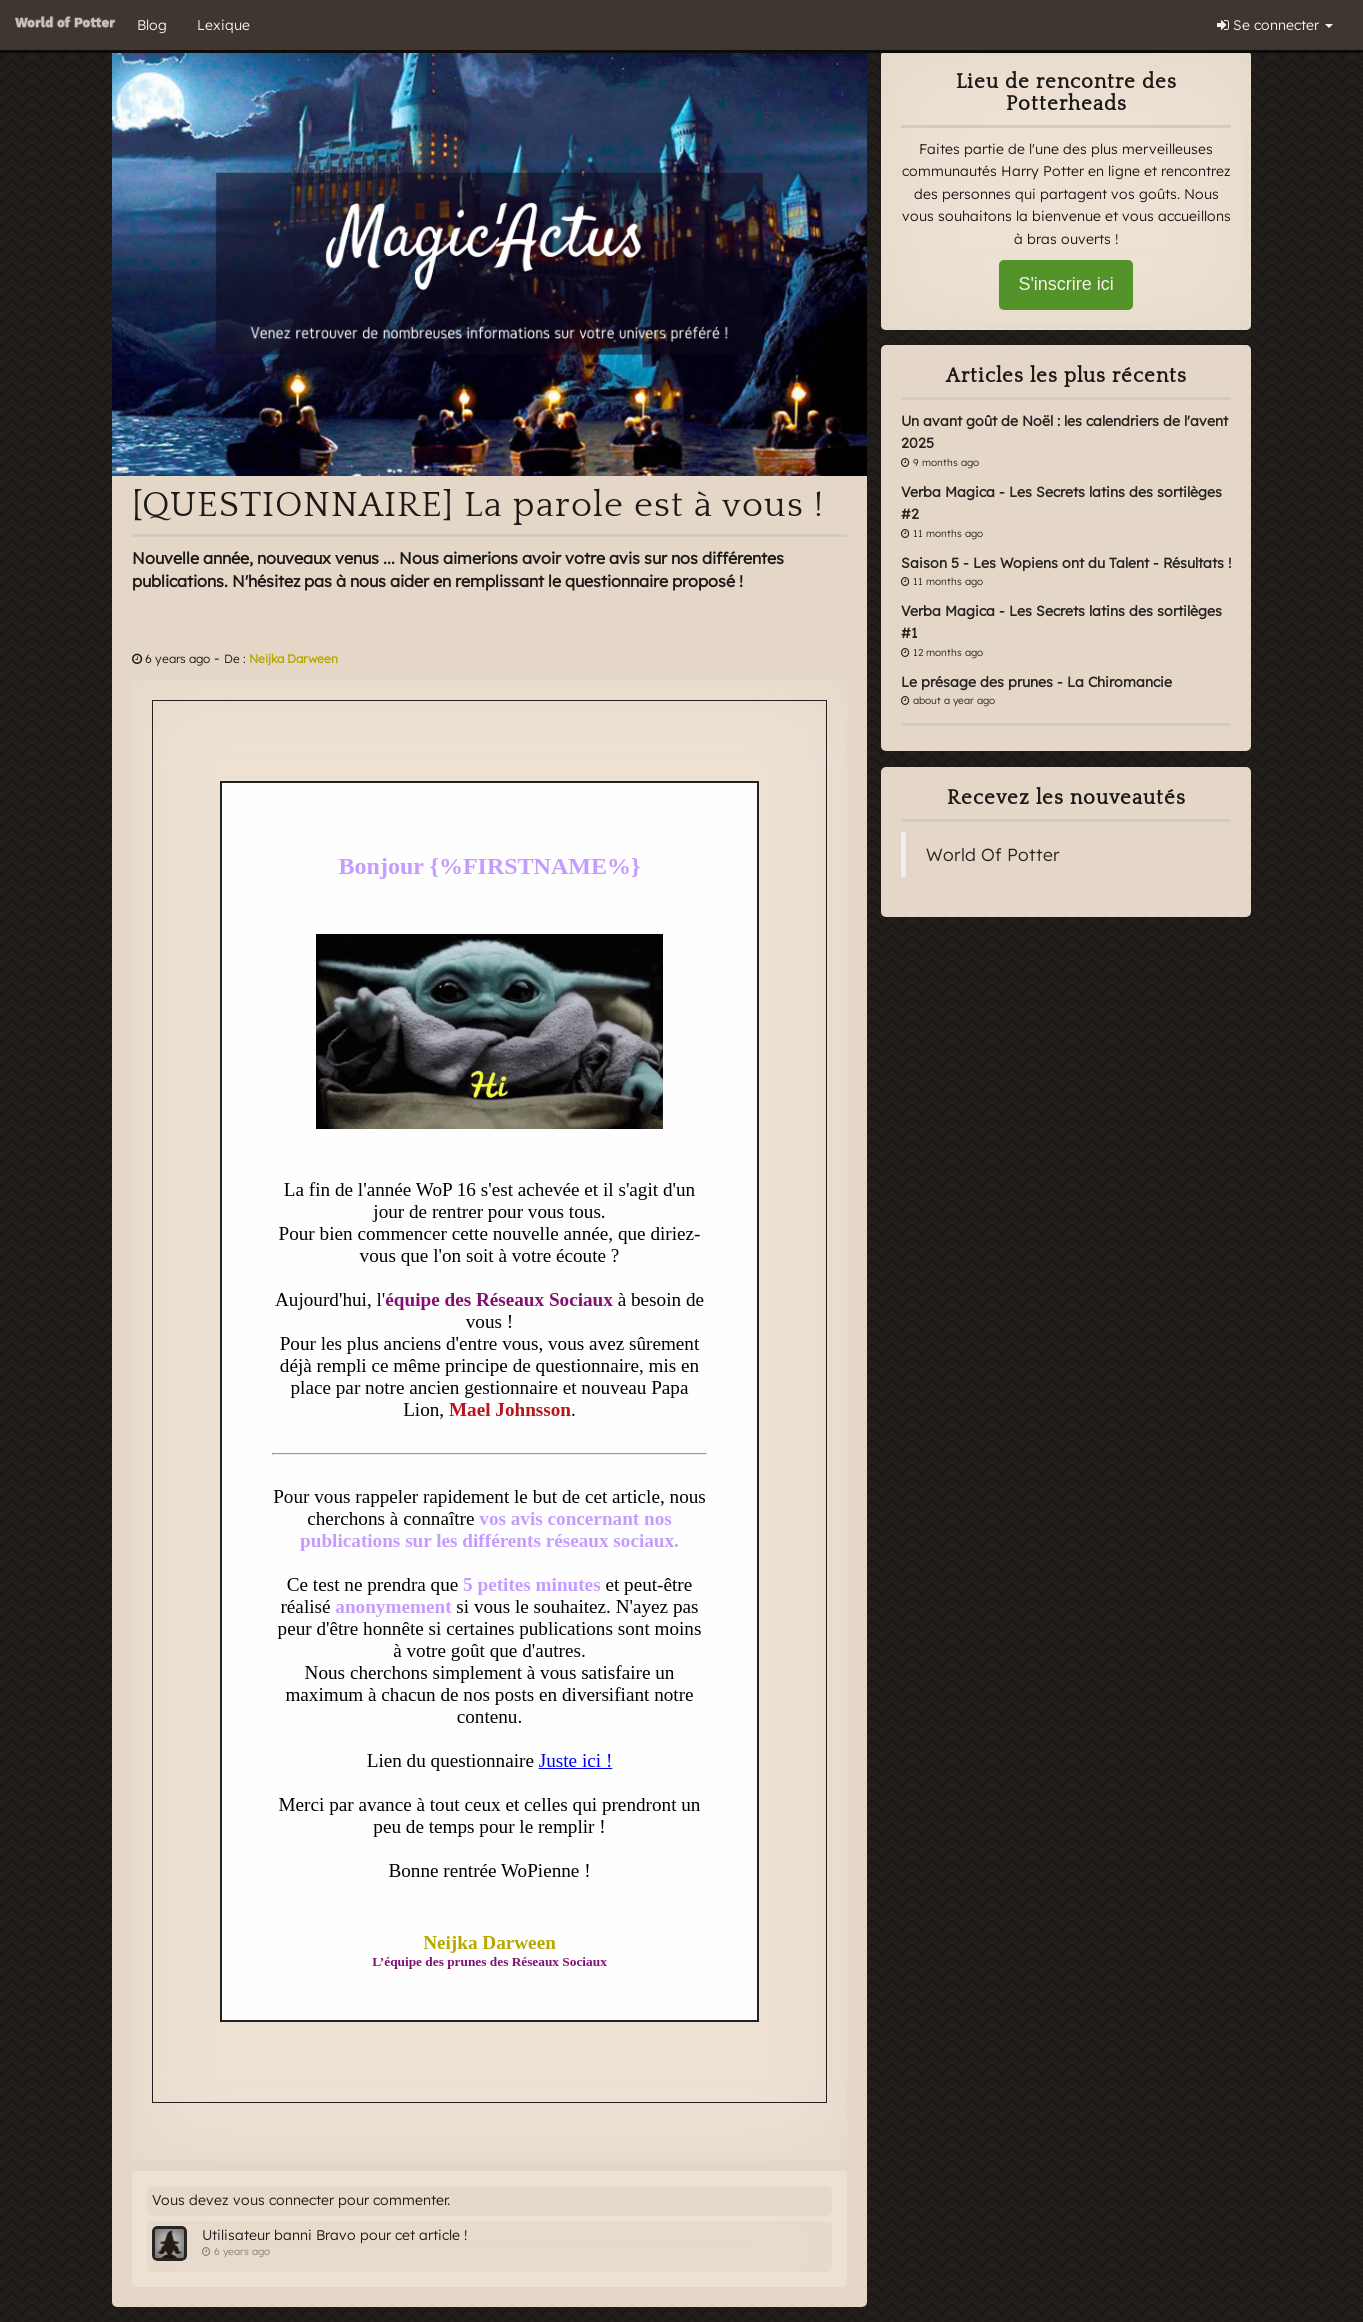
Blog (152, 25)
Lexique (223, 25)
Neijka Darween (293, 658)
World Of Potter (993, 854)
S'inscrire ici (1065, 284)
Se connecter (1275, 25)
